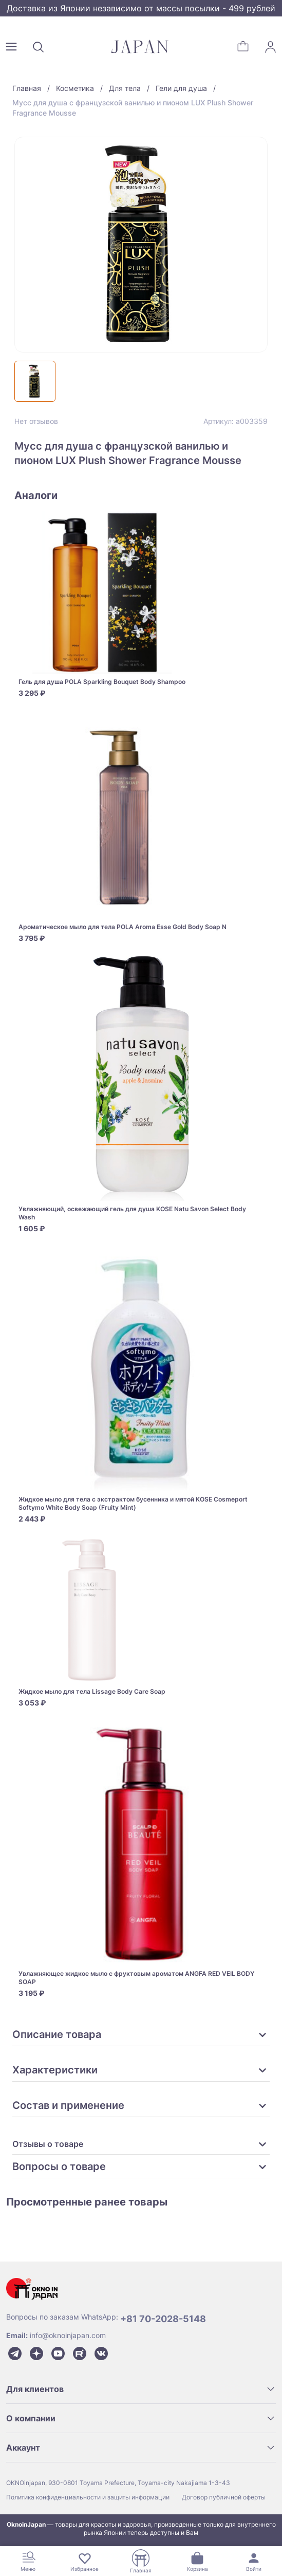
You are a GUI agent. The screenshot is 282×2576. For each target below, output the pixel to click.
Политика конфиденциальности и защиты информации (88, 2497)
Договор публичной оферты (224, 2497)
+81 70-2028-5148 (163, 2318)
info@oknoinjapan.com (68, 2335)
